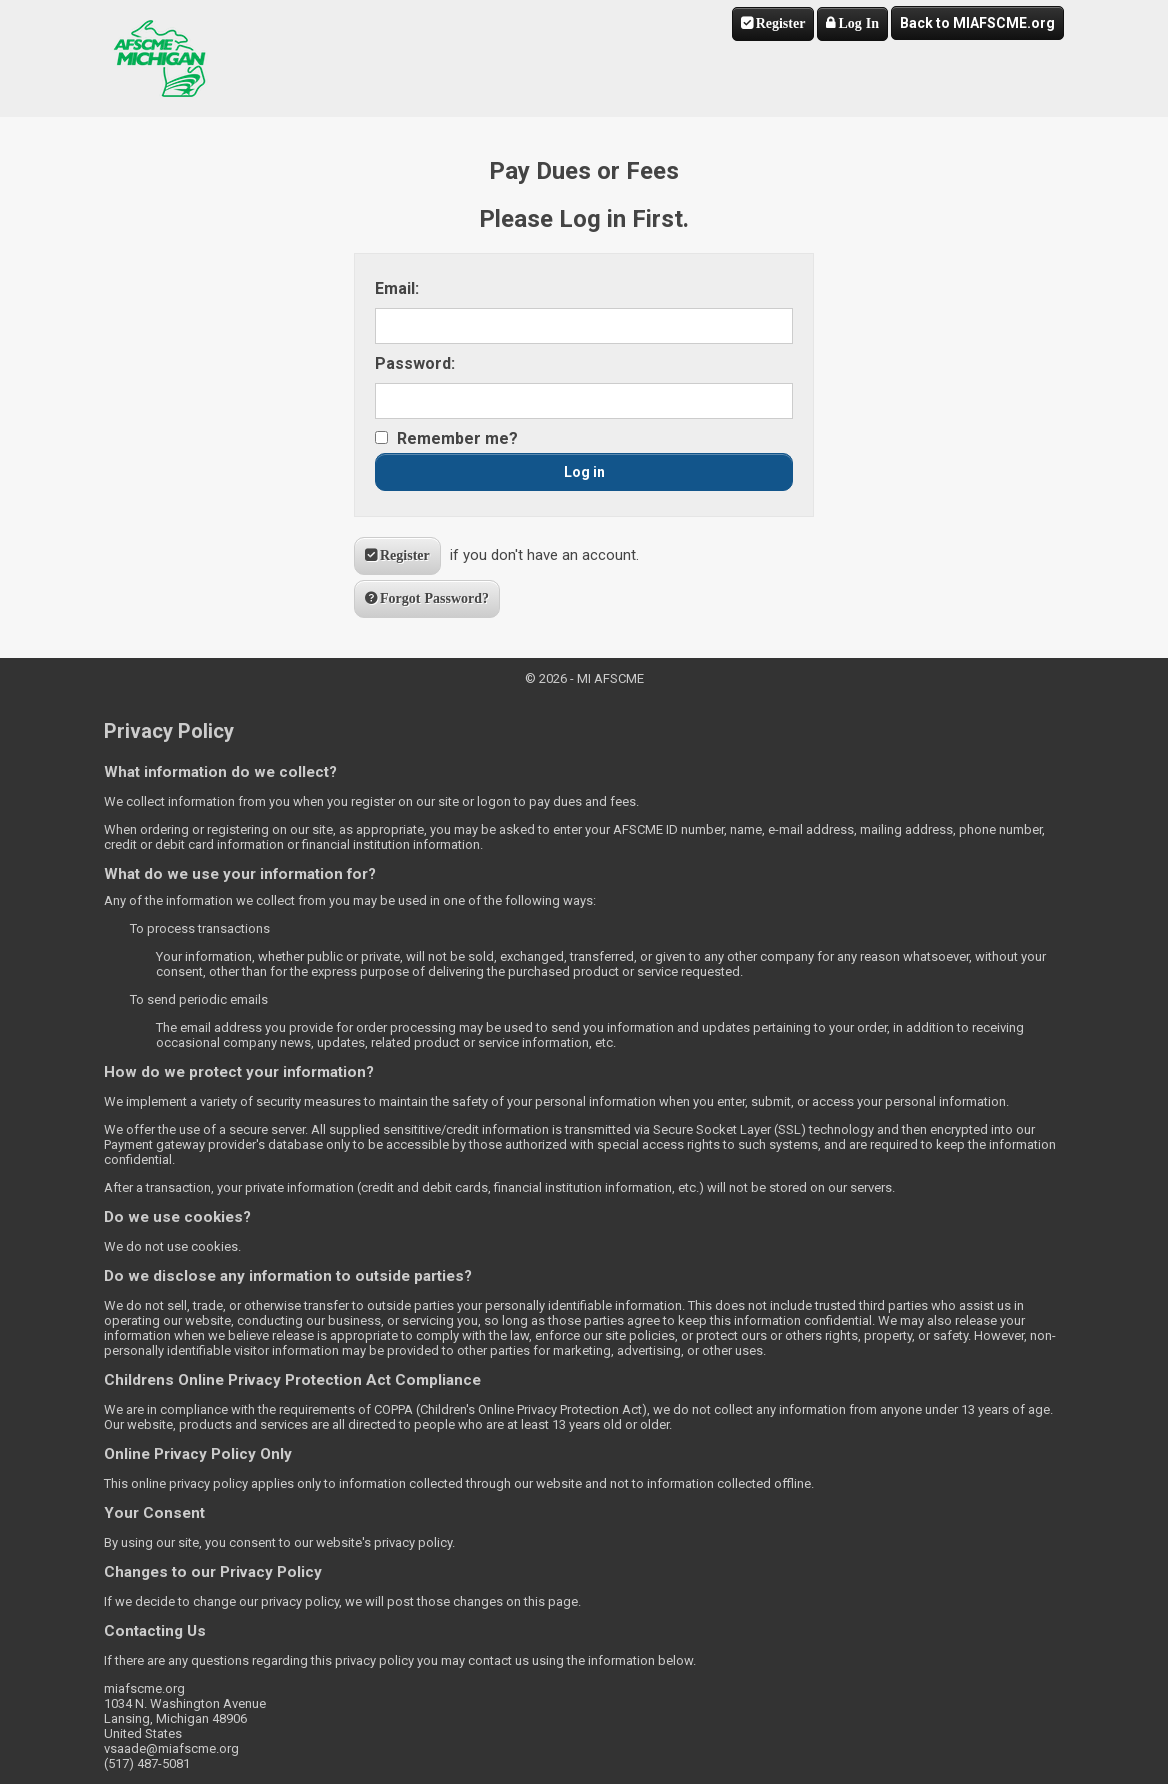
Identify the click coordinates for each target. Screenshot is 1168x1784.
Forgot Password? (434, 598)
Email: (397, 288)
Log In (858, 23)
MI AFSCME (159, 58)
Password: (415, 363)
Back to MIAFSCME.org (977, 23)
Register (781, 23)
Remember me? (457, 438)
